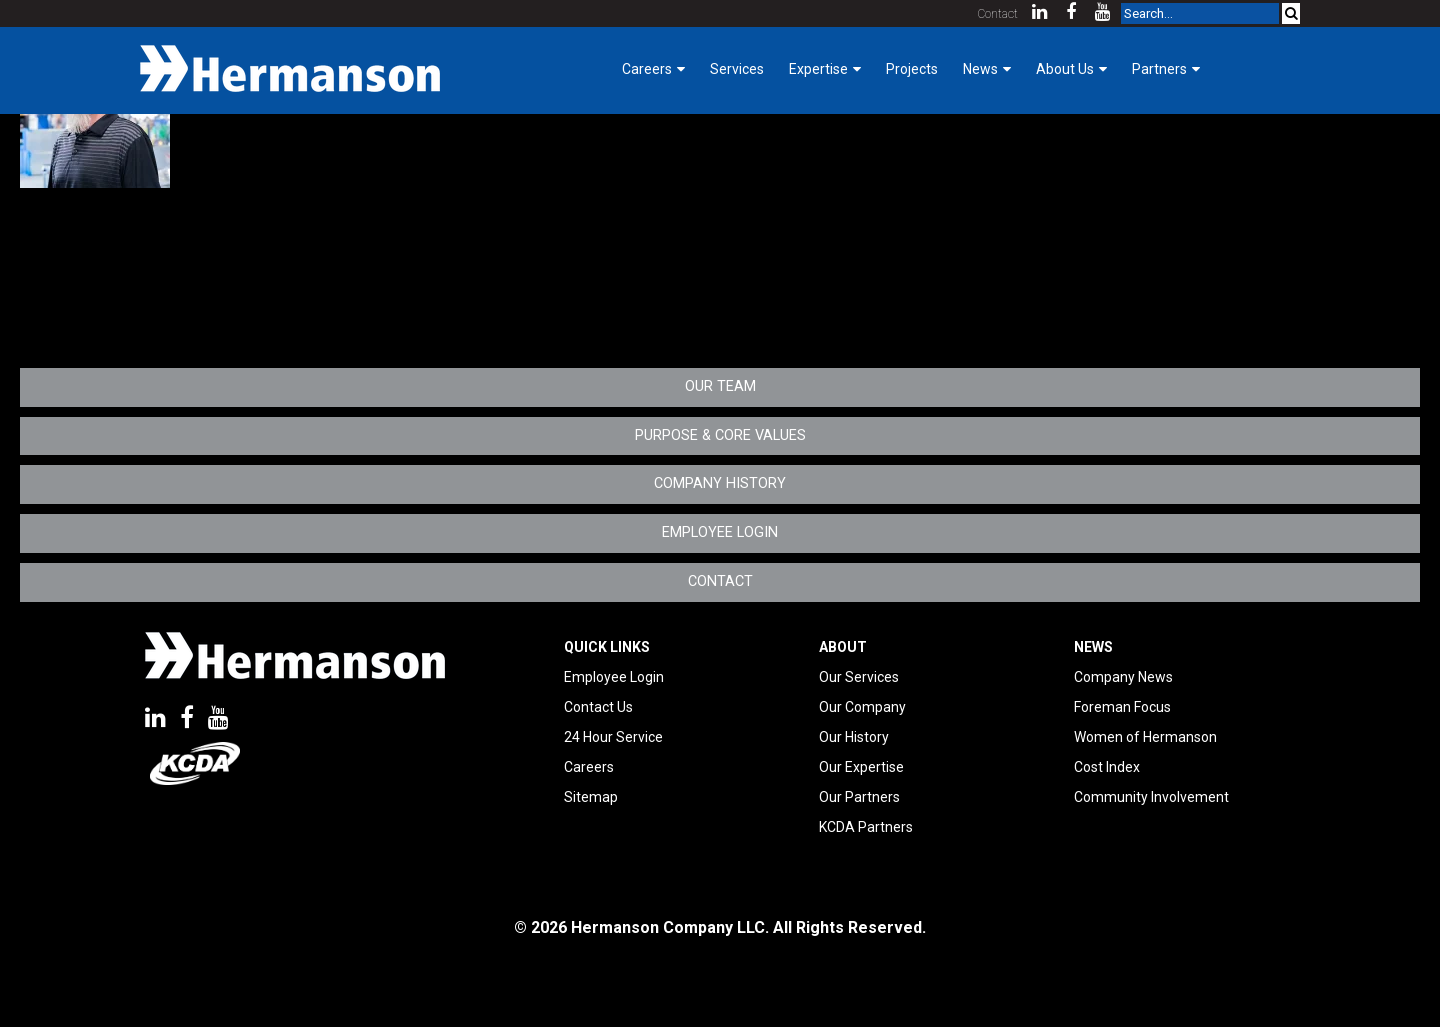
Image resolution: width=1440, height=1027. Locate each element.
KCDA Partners (866, 827)
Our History (854, 737)
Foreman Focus (1122, 707)
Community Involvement (1151, 797)
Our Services (859, 677)
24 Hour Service (613, 737)
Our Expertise (861, 767)
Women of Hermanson (1145, 737)
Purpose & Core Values (720, 435)
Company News (1123, 677)
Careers (589, 767)
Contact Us (598, 707)
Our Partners (859, 797)
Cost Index (1107, 767)
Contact (998, 14)
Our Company (862, 707)
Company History (720, 483)
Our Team (720, 386)
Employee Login (720, 532)
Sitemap (591, 797)
